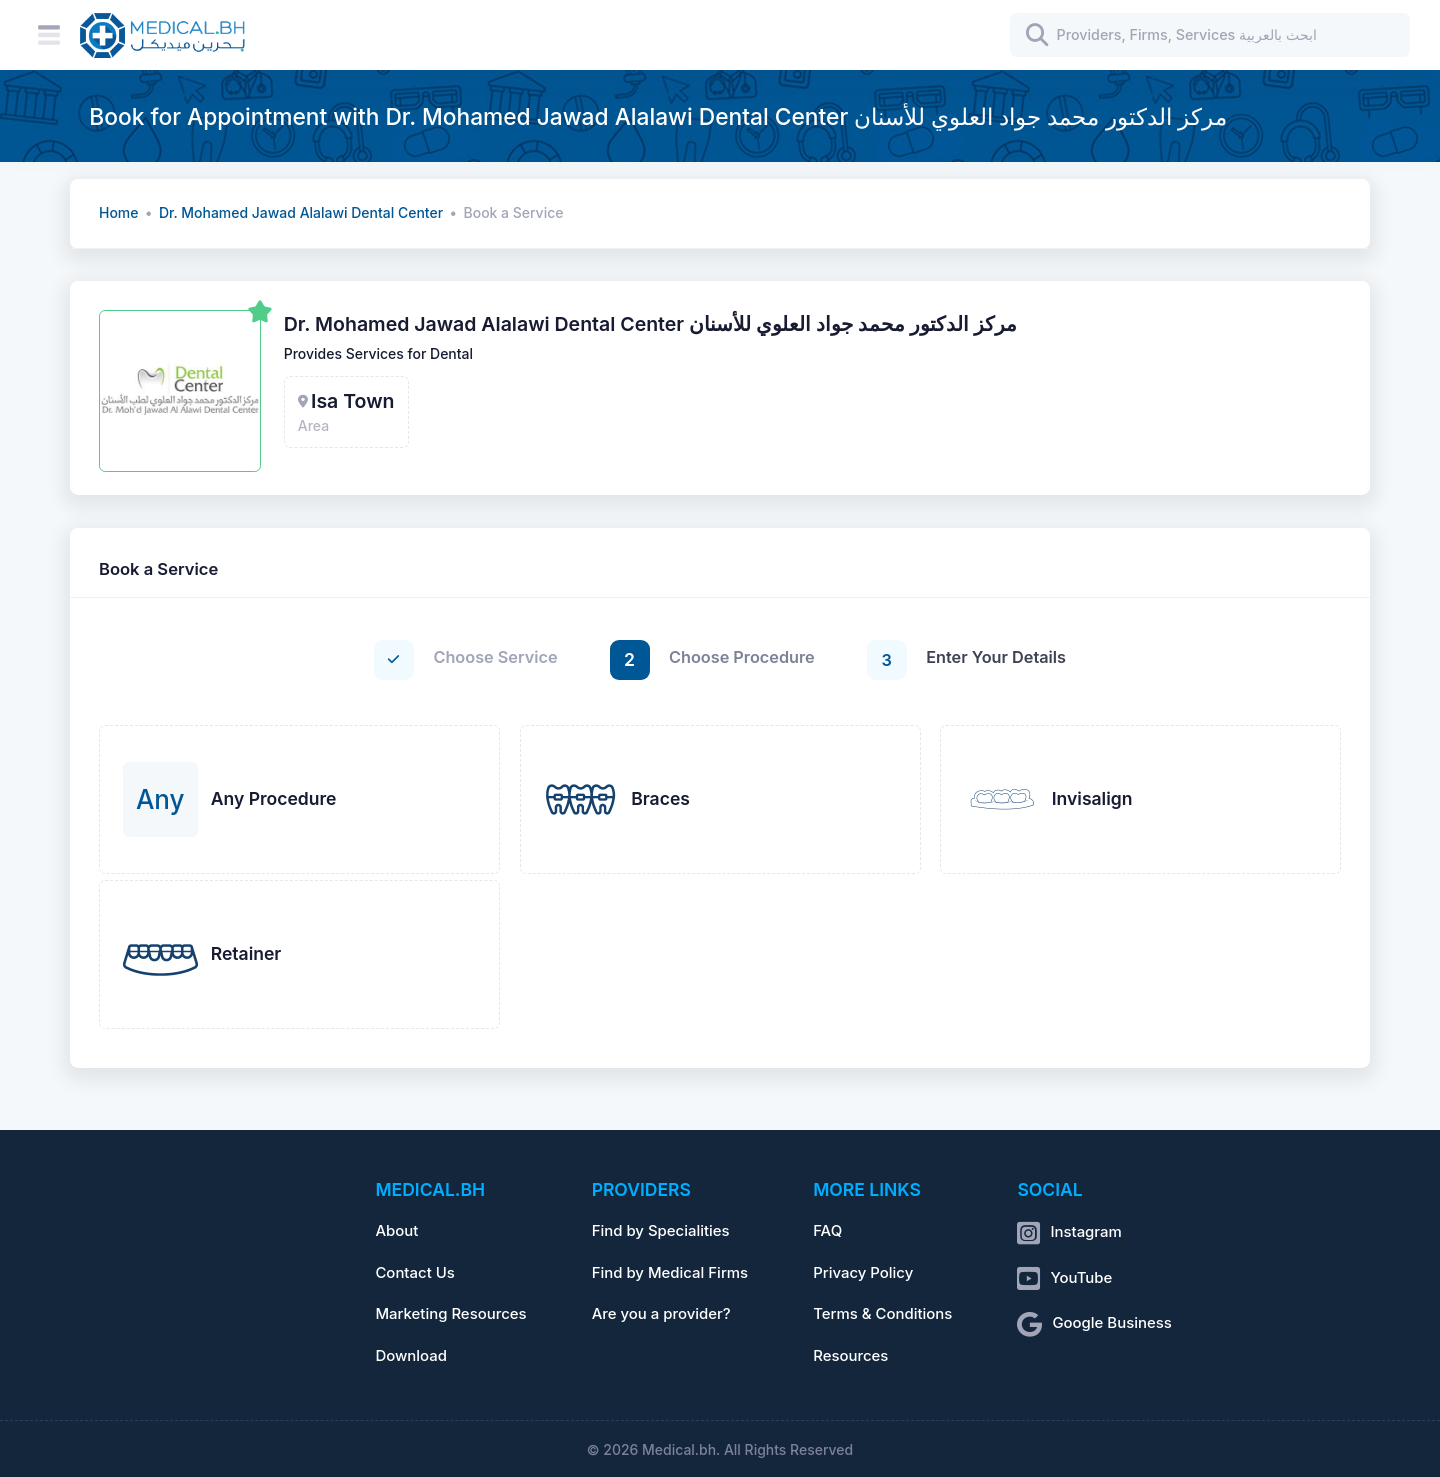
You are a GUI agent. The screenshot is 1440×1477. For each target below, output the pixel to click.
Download (411, 1356)
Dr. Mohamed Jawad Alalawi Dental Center (301, 213)
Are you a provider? (661, 1314)
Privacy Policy (863, 1273)
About (396, 1231)
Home (118, 213)
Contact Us (414, 1273)
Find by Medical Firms (670, 1273)
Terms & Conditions (882, 1314)
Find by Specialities (661, 1231)
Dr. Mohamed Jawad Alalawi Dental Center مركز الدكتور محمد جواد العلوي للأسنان (650, 324)
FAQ (827, 1231)
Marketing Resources (450, 1314)
